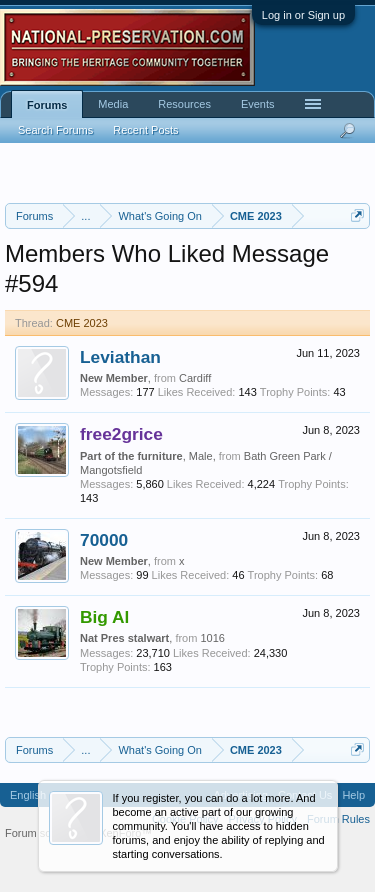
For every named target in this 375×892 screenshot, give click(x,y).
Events (258, 104)
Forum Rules (338, 819)
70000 (104, 540)
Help (353, 795)
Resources (184, 104)
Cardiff (195, 378)
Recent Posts (145, 130)
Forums (47, 105)
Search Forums (55, 130)
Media (113, 104)
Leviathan (120, 357)
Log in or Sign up (303, 15)
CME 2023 (82, 323)
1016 (212, 638)
